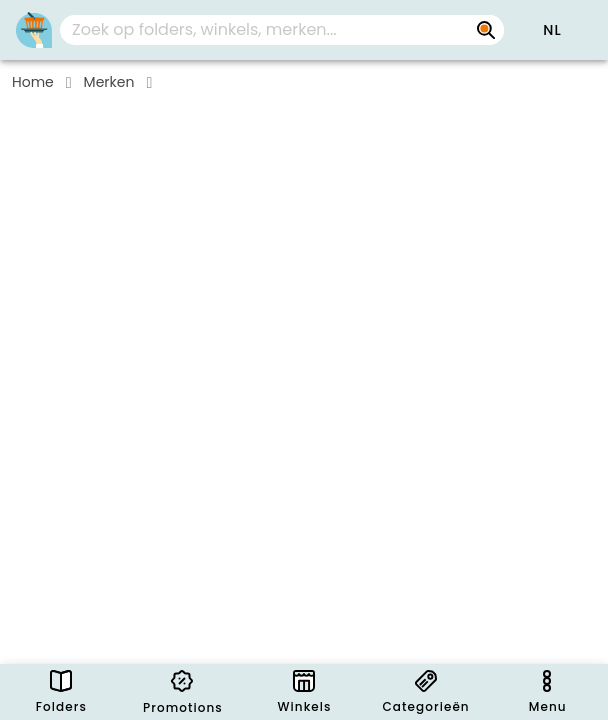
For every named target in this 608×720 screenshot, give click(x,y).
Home (33, 82)
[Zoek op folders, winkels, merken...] (486, 30)
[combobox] (282, 30)
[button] (552, 30)
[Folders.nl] (34, 30)
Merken (109, 82)
